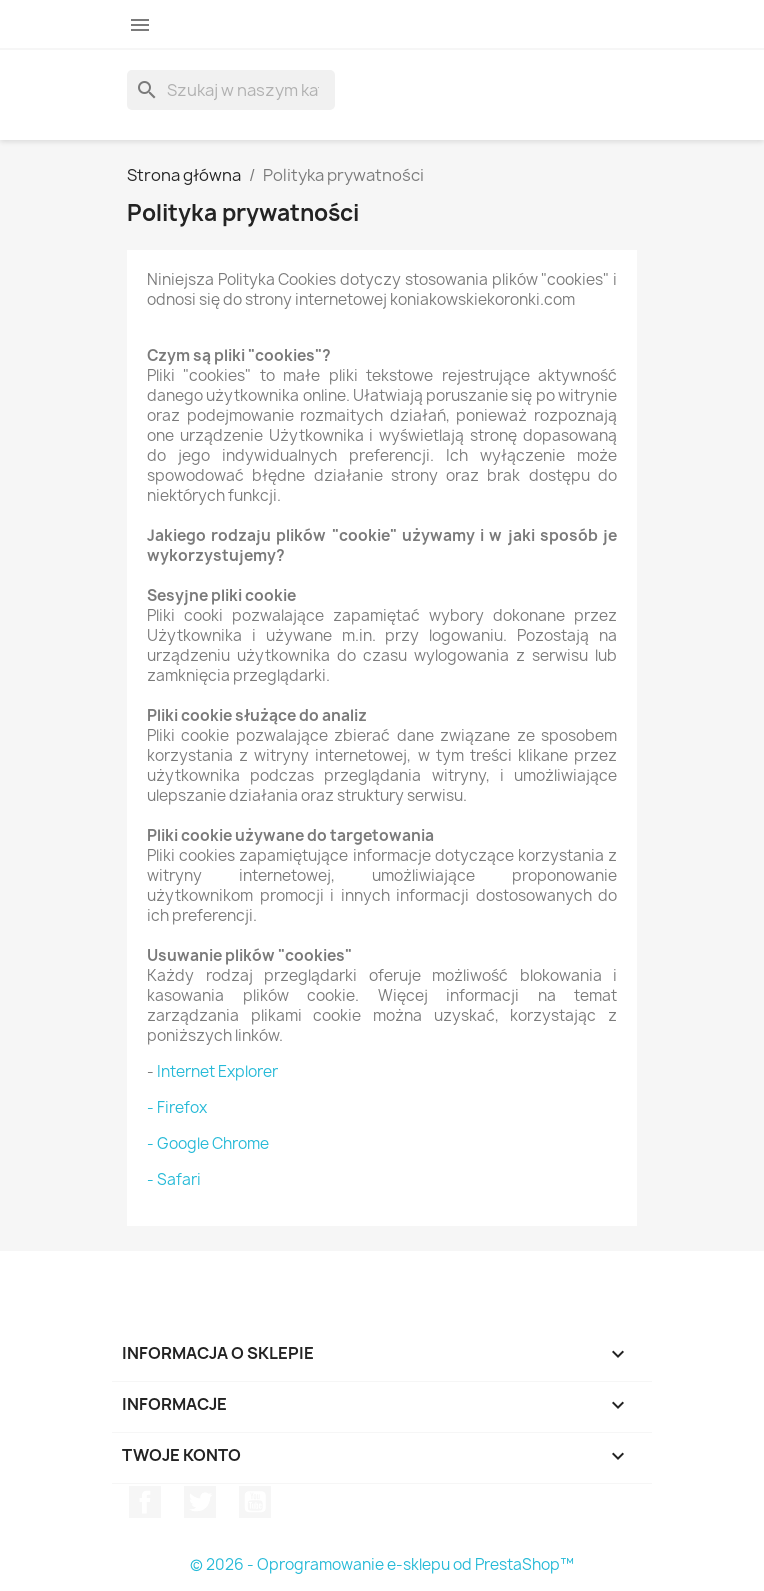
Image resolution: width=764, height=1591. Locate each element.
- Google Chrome (208, 1143)
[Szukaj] (231, 90)
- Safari (174, 1179)
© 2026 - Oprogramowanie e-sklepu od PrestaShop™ (382, 1564)
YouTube (255, 1502)
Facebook (145, 1502)
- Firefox (177, 1107)
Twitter (200, 1502)
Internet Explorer (217, 1071)
